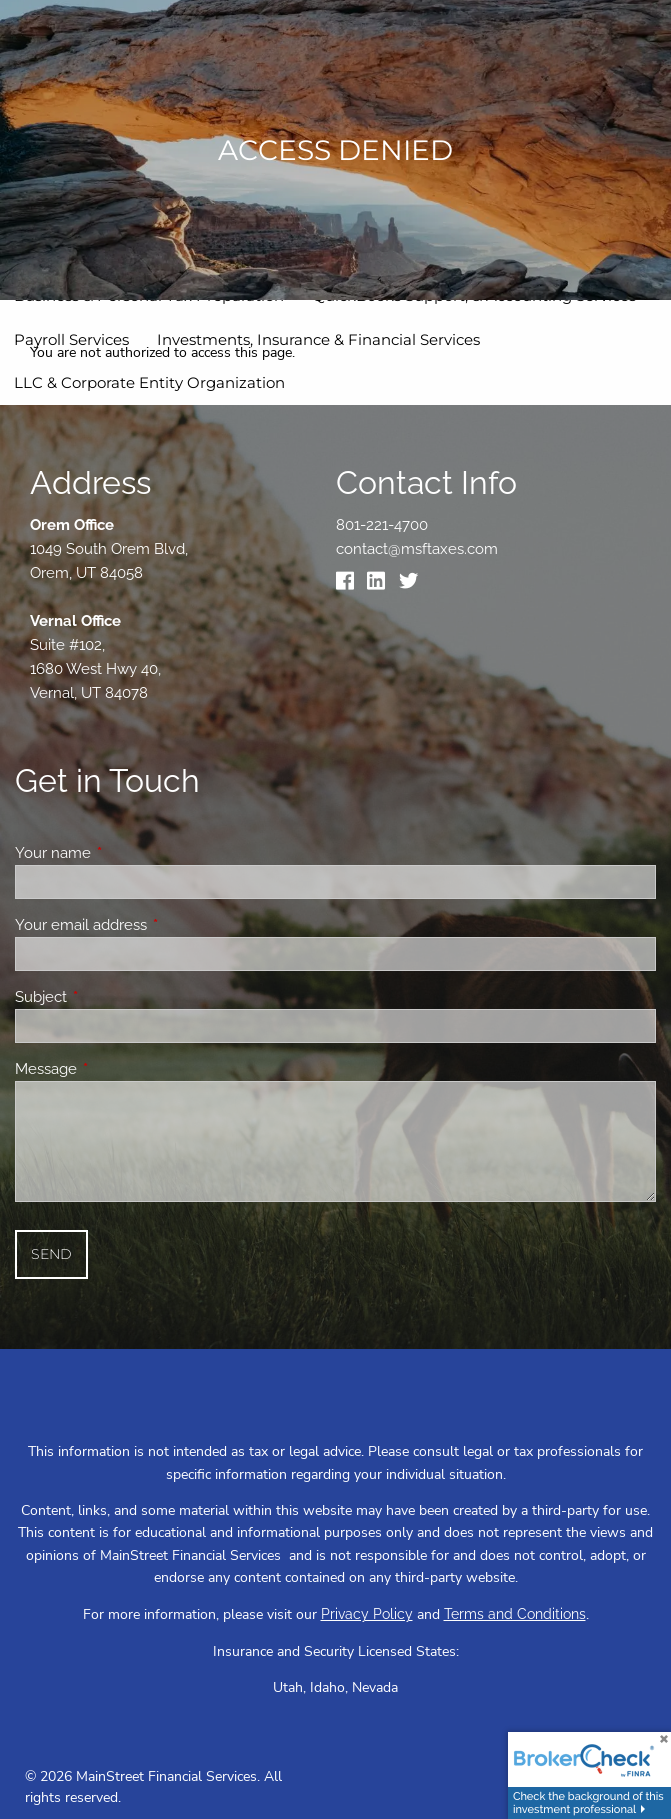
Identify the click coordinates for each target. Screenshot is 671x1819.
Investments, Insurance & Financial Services (318, 339)
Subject (113, 997)
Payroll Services (71, 339)
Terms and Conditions (515, 1614)
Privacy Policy (367, 1614)
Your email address (153, 925)
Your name (125, 853)
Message (118, 1069)
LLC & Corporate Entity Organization (149, 382)
